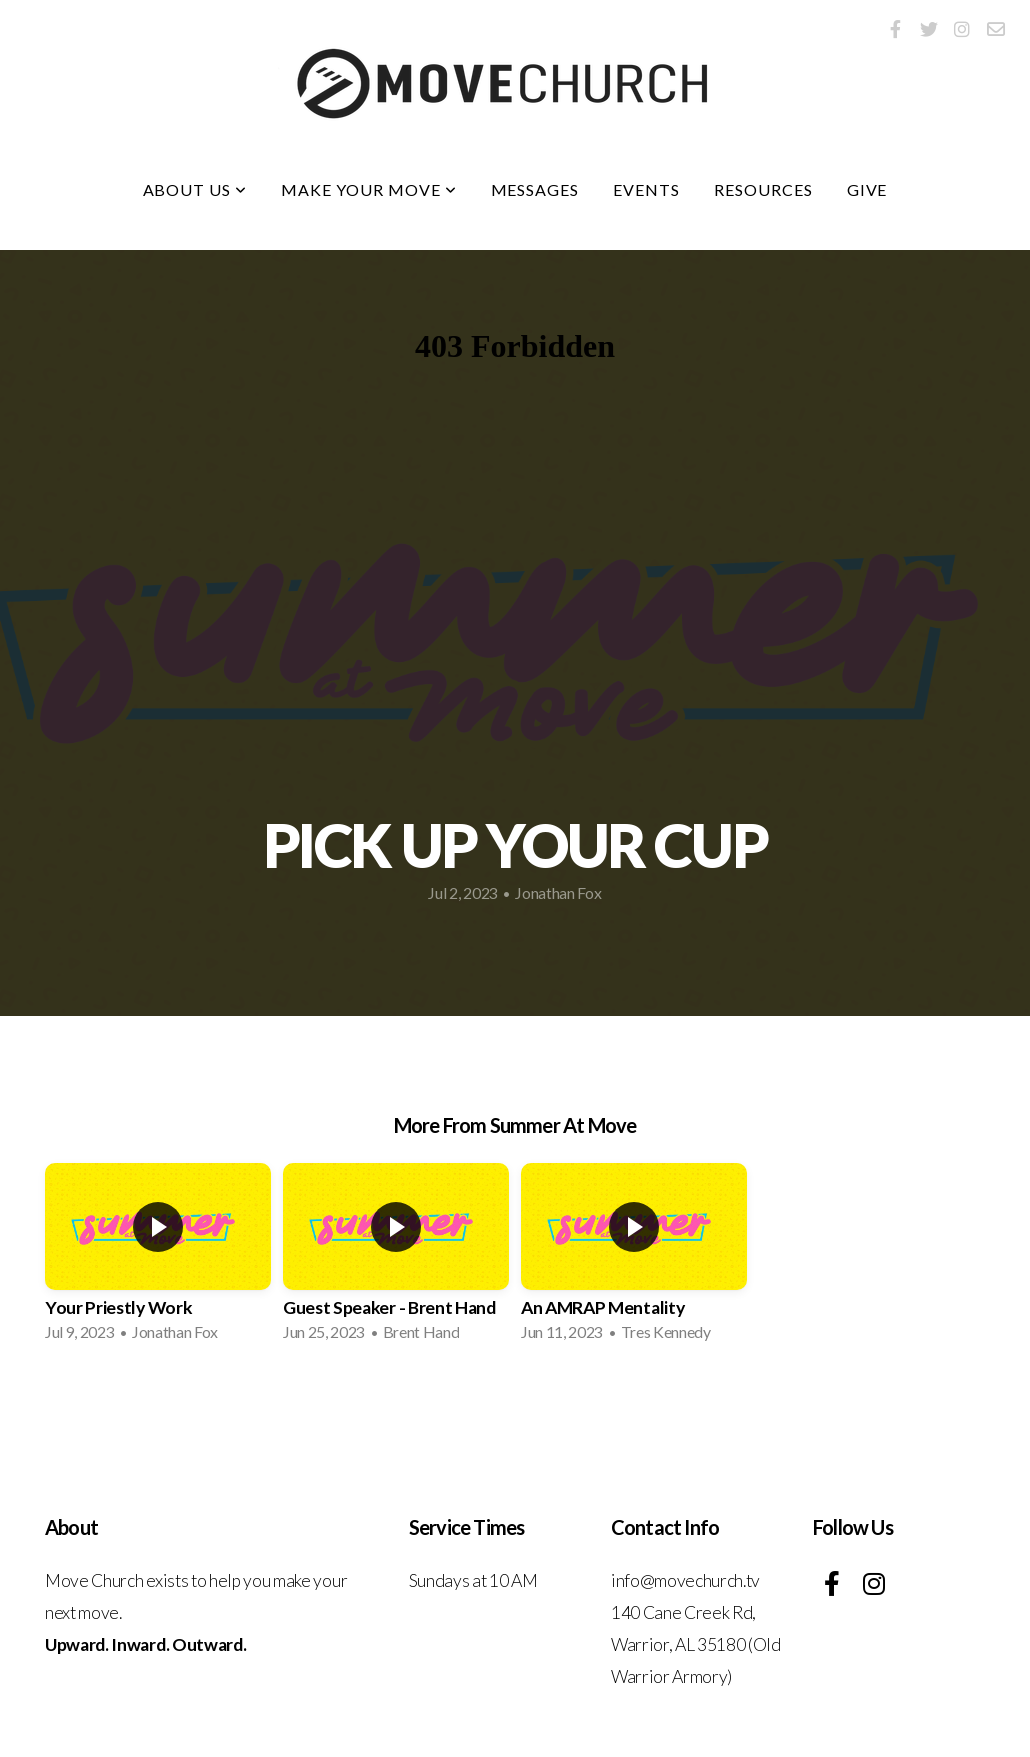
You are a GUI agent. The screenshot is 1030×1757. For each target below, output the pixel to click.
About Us (195, 189)
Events (646, 189)
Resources (763, 189)
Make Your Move (368, 189)
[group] (158, 1258)
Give (867, 189)
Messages (535, 189)
